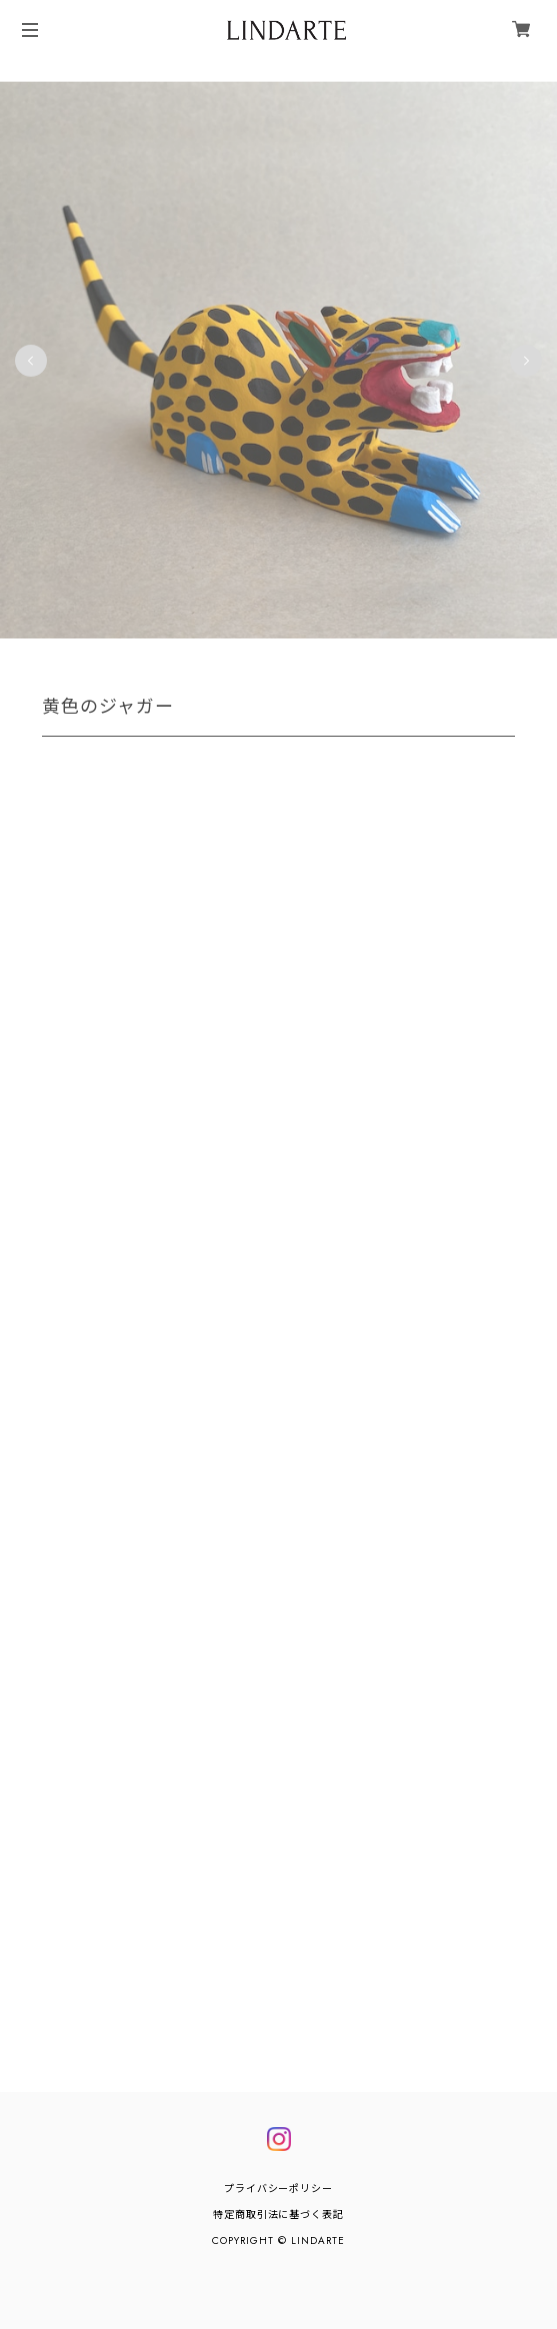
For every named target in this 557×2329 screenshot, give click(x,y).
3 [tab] (229, 660)
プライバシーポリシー (279, 2188)
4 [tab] (249, 660)
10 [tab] (369, 660)
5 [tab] (269, 660)
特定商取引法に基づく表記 (279, 2214)
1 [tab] (189, 660)
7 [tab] (309, 660)
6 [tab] (289, 660)
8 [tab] (329, 660)
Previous (31, 361)
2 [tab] (209, 660)
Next (526, 361)
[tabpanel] (278, 361)
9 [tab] (349, 660)
